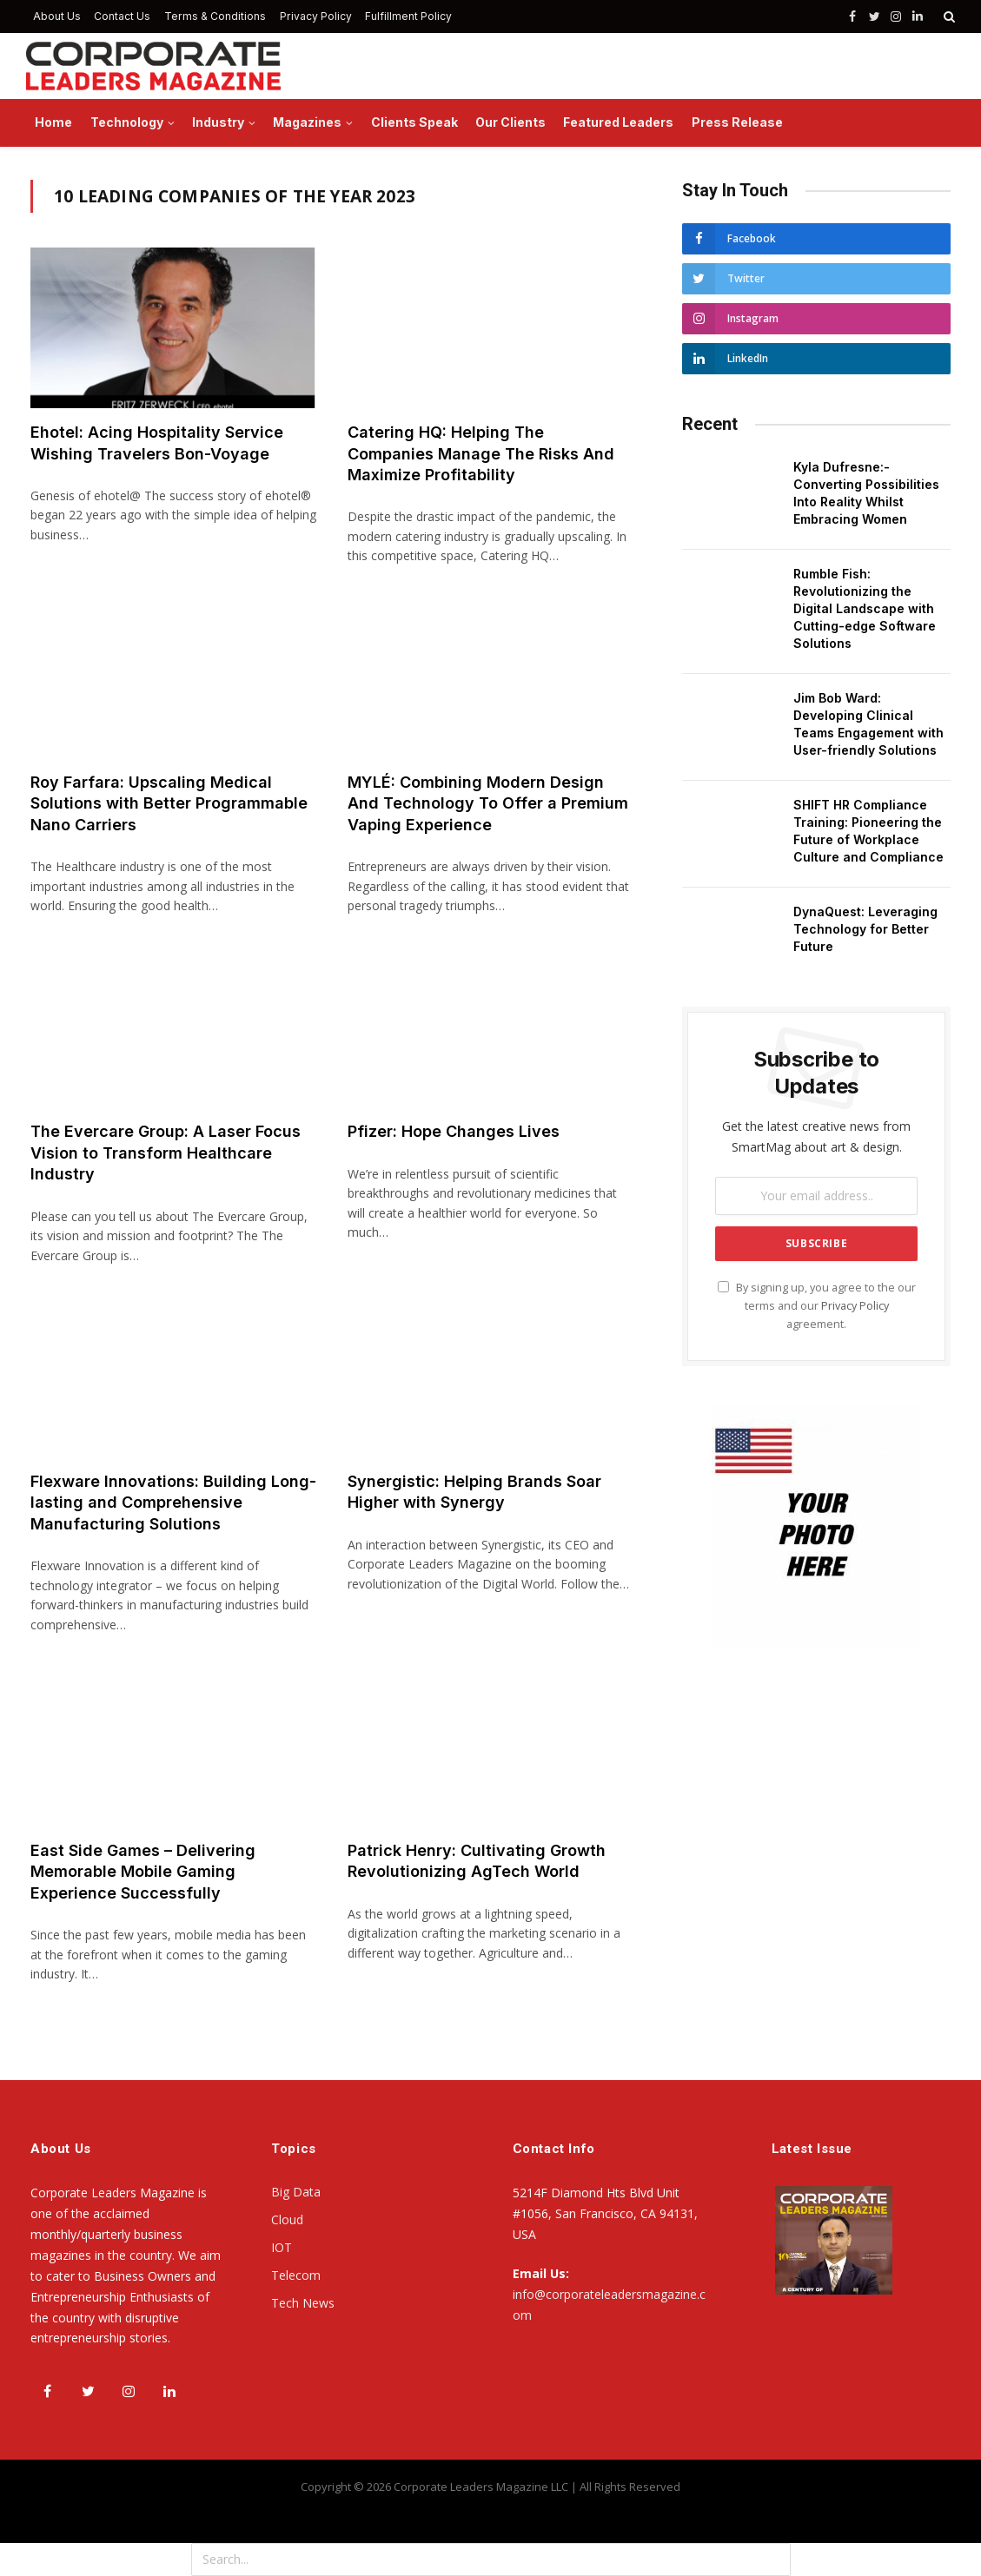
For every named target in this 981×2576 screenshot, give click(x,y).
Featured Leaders (618, 122)
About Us (57, 16)
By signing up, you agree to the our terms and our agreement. (817, 1306)
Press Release (737, 122)
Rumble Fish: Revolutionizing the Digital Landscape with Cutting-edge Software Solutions (864, 608)
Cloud (287, 2219)
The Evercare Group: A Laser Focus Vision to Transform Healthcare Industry (165, 1152)
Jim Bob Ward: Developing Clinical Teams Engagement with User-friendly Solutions (868, 723)
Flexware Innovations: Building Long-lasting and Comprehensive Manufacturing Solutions (173, 1502)
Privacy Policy (316, 16)
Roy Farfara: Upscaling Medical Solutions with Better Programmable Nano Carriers (169, 803)
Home (53, 122)
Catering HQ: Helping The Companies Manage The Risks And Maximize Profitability (481, 453)
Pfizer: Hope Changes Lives (454, 1131)
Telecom (296, 2275)
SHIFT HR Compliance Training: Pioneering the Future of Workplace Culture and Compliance (868, 830)
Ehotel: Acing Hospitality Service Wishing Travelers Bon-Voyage (156, 442)
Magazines (307, 122)
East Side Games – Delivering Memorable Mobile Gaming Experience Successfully (142, 1871)
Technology (126, 122)
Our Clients (510, 122)
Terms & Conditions (215, 16)
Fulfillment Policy (408, 16)
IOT (281, 2247)
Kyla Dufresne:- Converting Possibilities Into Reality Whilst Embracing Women (866, 492)
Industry (218, 122)
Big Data (296, 2191)
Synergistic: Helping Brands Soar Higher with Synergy (474, 1491)
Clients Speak (414, 122)
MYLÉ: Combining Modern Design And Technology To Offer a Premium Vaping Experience (488, 803)
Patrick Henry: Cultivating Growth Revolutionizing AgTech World (477, 1860)
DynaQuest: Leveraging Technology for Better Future (865, 929)
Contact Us (122, 16)
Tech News (303, 2303)
